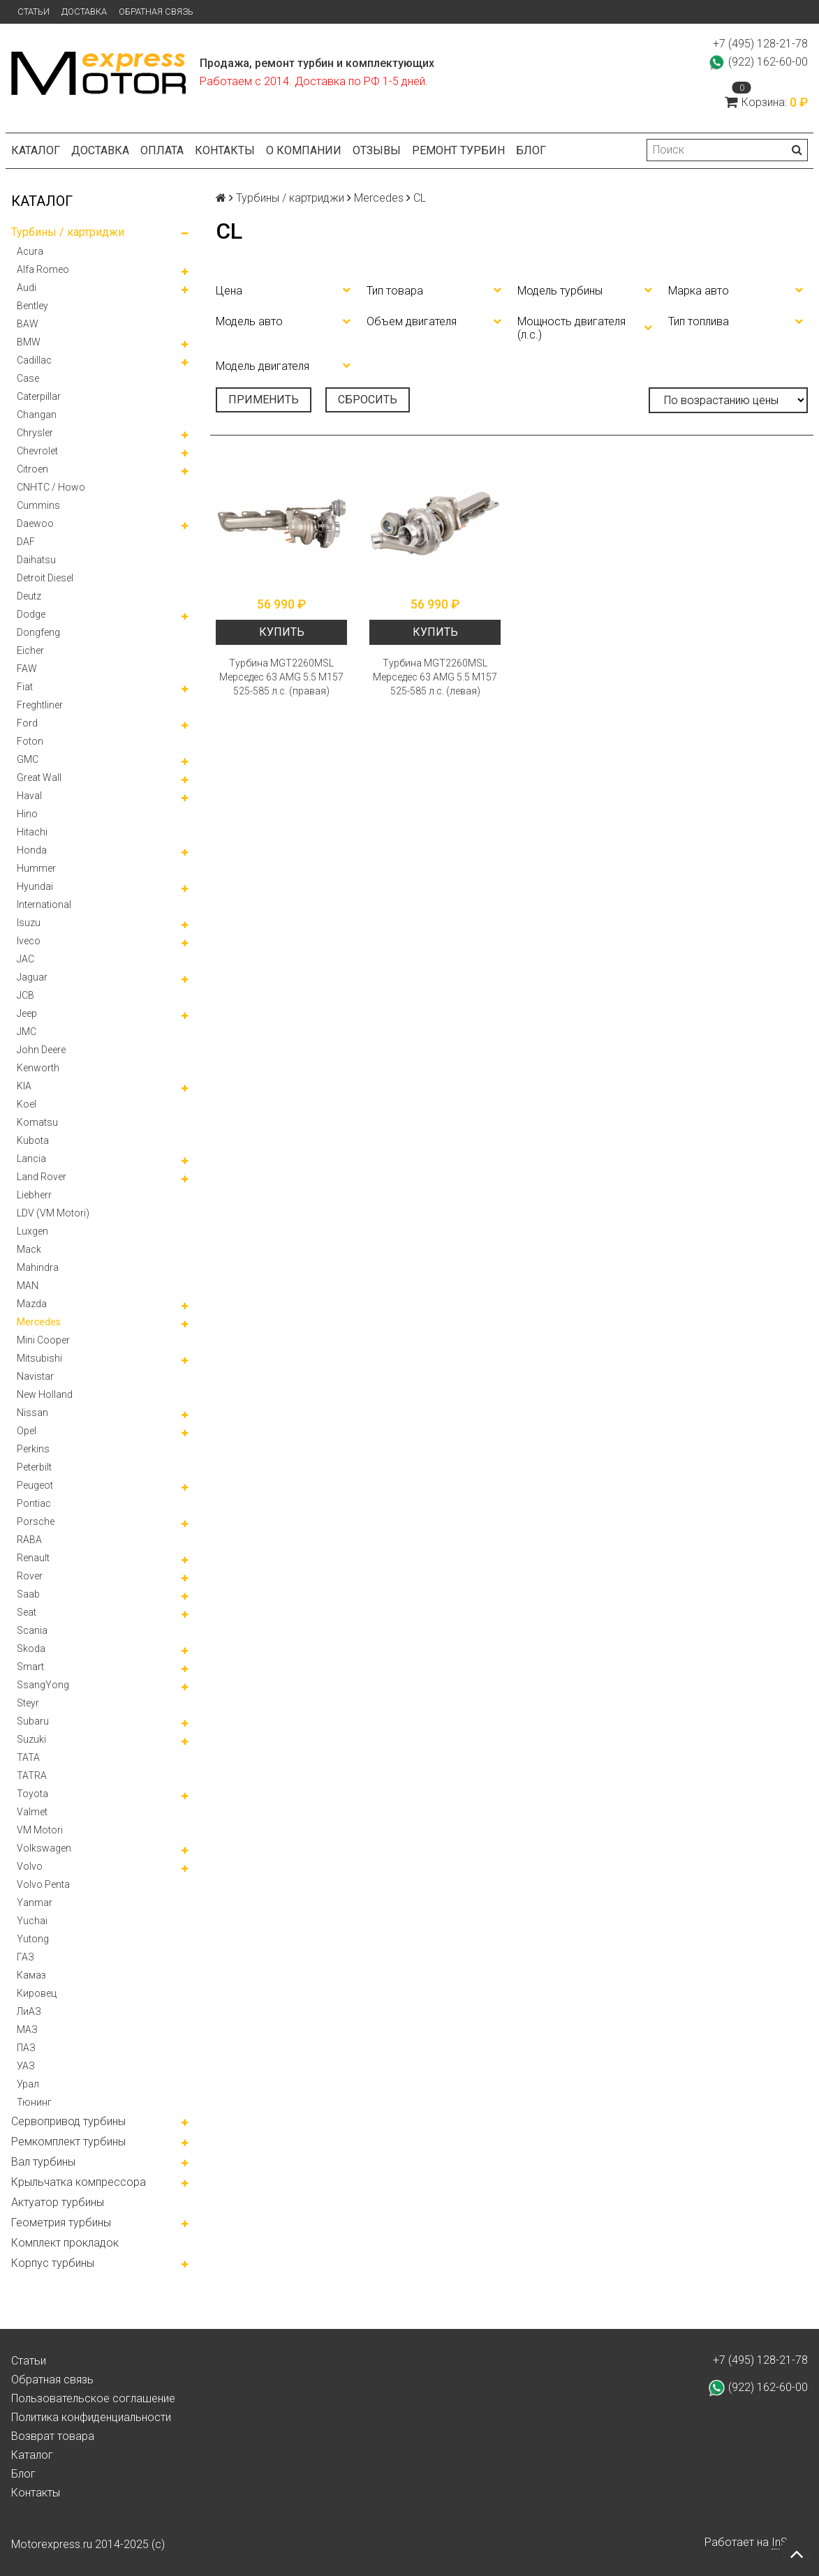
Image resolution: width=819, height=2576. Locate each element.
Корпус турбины (52, 2263)
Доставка (84, 11)
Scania (32, 1630)
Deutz (29, 596)
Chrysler (35, 432)
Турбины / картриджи (67, 232)
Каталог (35, 150)
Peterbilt (34, 1467)
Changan (37, 414)
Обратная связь (156, 11)
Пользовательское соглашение (93, 2398)
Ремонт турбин (458, 150)
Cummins (38, 505)
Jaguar (32, 977)
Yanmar (34, 1902)
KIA (24, 1086)
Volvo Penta (43, 1884)
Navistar (35, 1376)
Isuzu (28, 922)
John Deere (41, 1049)
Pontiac (34, 1503)
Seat (26, 1612)
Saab (28, 1594)
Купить (281, 632)
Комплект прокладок (65, 2242)
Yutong (33, 1938)
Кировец (37, 1993)
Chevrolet (37, 450)
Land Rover (41, 1176)
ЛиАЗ (29, 2011)
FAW (27, 668)
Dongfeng (38, 632)
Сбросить (367, 399)
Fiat (25, 686)
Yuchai (32, 1920)
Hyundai (35, 886)
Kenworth (38, 1067)
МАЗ (27, 2029)
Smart (30, 1666)
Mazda (32, 1303)
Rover (30, 1575)
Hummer (36, 868)
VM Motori (40, 1830)
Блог (531, 150)
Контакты (225, 150)
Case (28, 378)
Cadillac (34, 360)
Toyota (32, 1793)
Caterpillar (39, 396)
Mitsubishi (39, 1358)
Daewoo (35, 523)
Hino (27, 813)
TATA (28, 1757)
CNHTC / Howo (51, 487)
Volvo (30, 1866)
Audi (26, 287)
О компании (303, 150)
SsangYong (43, 1684)
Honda (32, 850)
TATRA (32, 1775)
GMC (27, 759)
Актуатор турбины (57, 2202)
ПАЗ (26, 2047)
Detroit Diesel (45, 577)
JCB (25, 995)
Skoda (31, 1648)
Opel (26, 1430)
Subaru (33, 1721)
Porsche (35, 1521)
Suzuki (31, 1739)
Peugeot (35, 1485)
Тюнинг (34, 2102)
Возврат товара (52, 2436)
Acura (30, 251)
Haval (29, 795)
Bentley (32, 305)
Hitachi (32, 831)
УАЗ (26, 2065)
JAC (25, 959)
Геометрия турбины (61, 2222)
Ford (27, 723)
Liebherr (34, 1194)
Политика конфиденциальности (91, 2417)
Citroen (32, 469)
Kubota (33, 1140)
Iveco (28, 940)
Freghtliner (40, 704)
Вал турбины (43, 2161)
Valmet (32, 1811)
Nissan (32, 1412)
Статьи (33, 11)
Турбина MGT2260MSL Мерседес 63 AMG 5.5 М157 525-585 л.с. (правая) (281, 677)
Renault (33, 1557)
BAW (27, 323)
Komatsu (37, 1122)
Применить (263, 399)
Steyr (28, 1702)
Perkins (33, 1448)
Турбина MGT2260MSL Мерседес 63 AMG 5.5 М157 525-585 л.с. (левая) (435, 677)
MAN (27, 1285)
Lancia (31, 1158)
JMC (26, 1031)
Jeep (27, 1013)
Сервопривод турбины (68, 2121)
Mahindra (38, 1267)
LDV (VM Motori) (53, 1213)
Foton (30, 741)
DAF (26, 541)
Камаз (31, 1975)
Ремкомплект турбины (68, 2141)
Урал (28, 2084)
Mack (29, 1249)
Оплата (162, 150)
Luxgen (32, 1231)
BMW (28, 342)
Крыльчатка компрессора (78, 2182)
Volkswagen (44, 1848)
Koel (26, 1104)
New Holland (45, 1394)
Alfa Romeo (43, 269)
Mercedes (39, 1321)
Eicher (30, 650)
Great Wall (39, 777)
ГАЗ (25, 1957)
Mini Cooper (43, 1340)
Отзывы (377, 150)
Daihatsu (36, 559)
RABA (29, 1539)
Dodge (31, 614)
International (44, 904)
